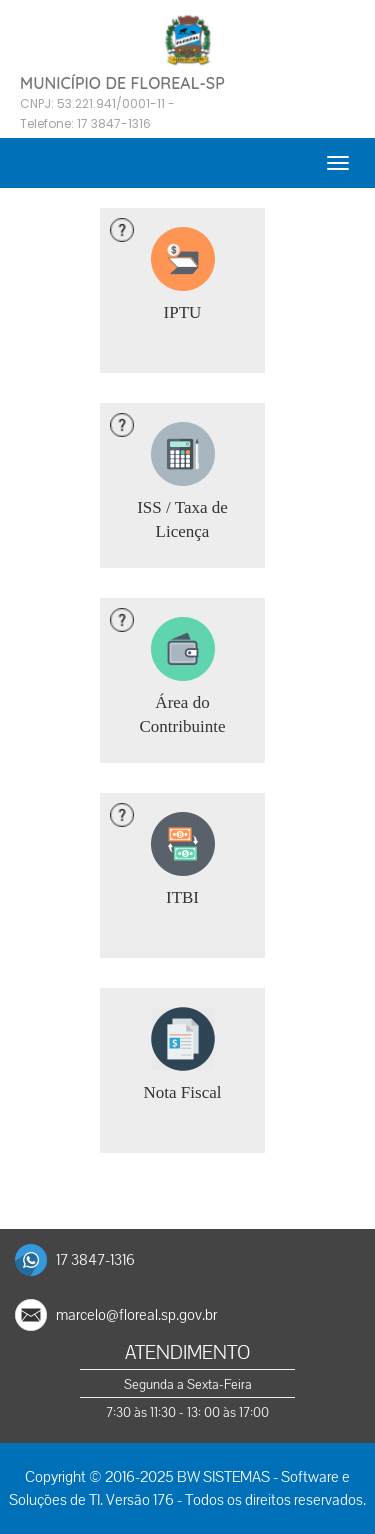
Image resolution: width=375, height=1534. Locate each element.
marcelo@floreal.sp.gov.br (136, 1315)
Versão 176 (140, 1500)
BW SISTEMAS (223, 1477)
